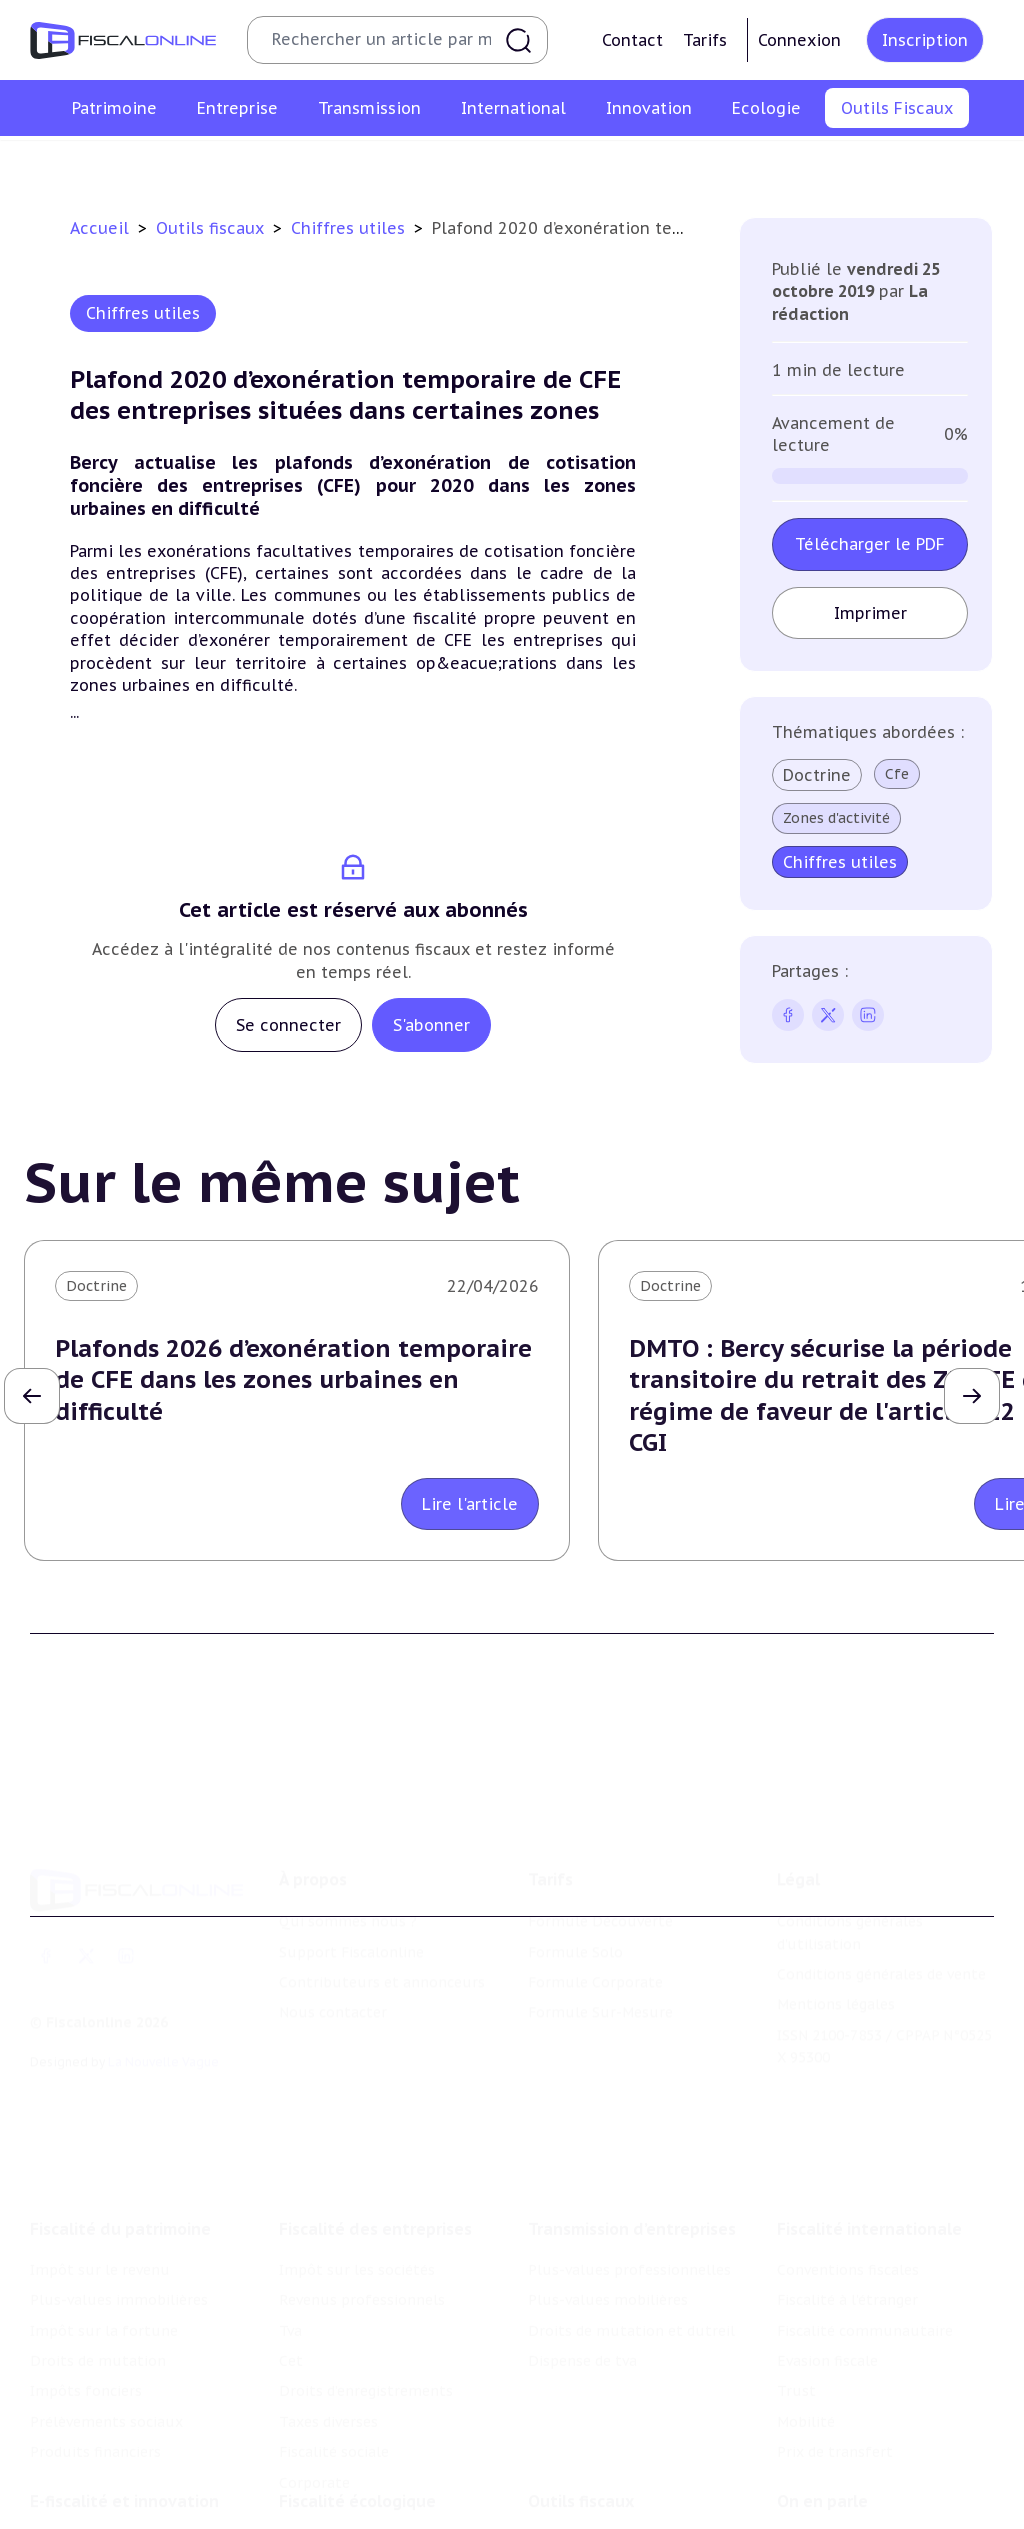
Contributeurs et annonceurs (382, 1951)
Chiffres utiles (296, 164)
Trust (796, 2349)
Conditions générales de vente (881, 1943)
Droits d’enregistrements (366, 2349)
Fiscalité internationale (869, 2187)
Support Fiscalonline (351, 1921)
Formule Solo (575, 1921)
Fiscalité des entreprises (375, 2187)
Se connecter (288, 1025)
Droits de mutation (98, 2319)
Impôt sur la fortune (104, 2288)
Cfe (897, 774)
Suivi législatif (535, 164)
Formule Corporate (595, 1951)
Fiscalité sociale (334, 2410)
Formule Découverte (600, 1890)
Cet (291, 2319)
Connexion (799, 40)
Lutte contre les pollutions (375, 2505)
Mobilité (806, 2380)
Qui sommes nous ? (348, 1890)
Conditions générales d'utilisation (850, 1901)
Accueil (99, 228)
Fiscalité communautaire (865, 2288)
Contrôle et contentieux (694, 164)
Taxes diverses (328, 2380)
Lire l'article (470, 1504)
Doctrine (817, 775)
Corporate (314, 2440)
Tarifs (705, 40)
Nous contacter (333, 1981)
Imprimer (870, 613)
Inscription (925, 40)
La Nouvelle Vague (163, 2030)
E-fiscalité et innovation (124, 2464)
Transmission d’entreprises (632, 2187)
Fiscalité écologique (357, 2464)
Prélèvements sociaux (106, 2380)
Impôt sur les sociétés (357, 2228)
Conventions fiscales (848, 2228)
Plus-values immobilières (119, 2258)
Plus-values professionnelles (629, 2228)
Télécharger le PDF (870, 544)
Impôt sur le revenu (100, 2228)
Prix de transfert (835, 2410)
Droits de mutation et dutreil (631, 2288)
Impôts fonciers (86, 2349)
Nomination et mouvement (873, 2505)
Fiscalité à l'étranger (847, 2258)
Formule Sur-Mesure (600, 1981)
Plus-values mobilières (608, 2258)
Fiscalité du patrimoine (120, 2187)
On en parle (822, 2464)
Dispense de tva (582, 2319)
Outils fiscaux (212, 228)
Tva (290, 2288)
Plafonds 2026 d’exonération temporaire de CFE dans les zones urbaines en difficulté (293, 1379)
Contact (632, 40)
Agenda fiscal (416, 164)
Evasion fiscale (827, 2319)
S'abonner (431, 1025)
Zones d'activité (836, 818)
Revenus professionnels (362, 2258)
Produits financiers (95, 2410)
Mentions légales (836, 1973)
